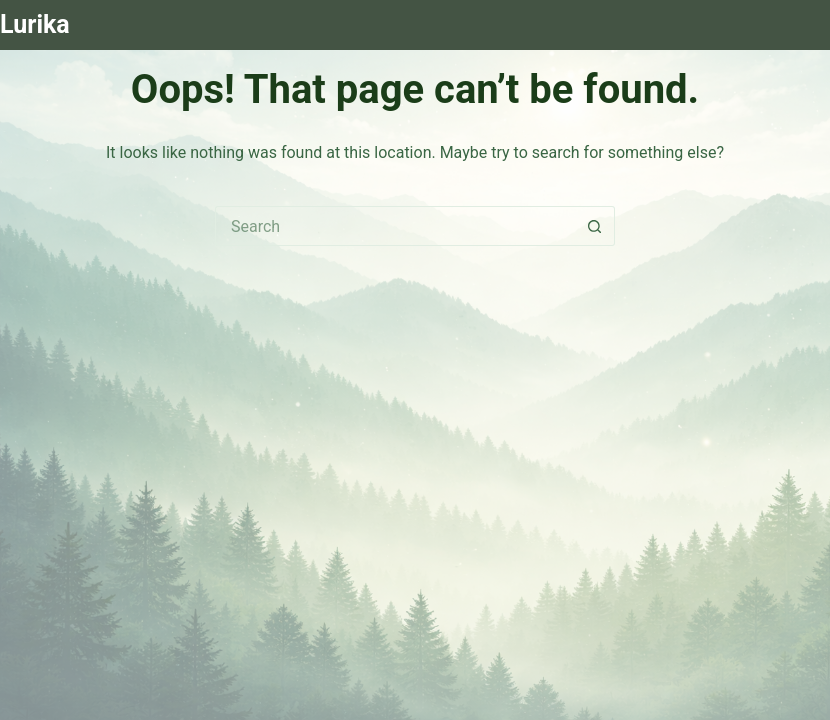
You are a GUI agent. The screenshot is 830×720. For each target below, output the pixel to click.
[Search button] (595, 226)
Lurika (35, 24)
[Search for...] (395, 226)
